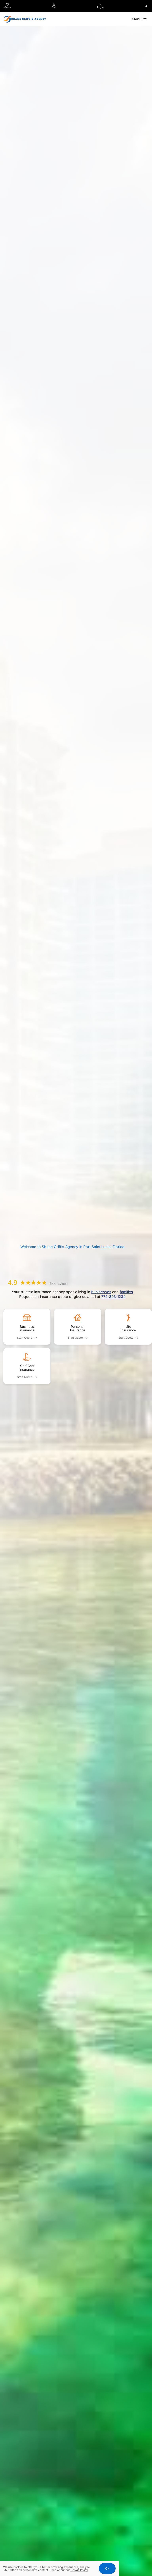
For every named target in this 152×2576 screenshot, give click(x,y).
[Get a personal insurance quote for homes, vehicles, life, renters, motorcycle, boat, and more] (77, 1327)
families (126, 1292)
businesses (101, 1292)
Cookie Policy (79, 2570)
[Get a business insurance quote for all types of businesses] (27, 1327)
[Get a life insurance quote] (128, 1327)
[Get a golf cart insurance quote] (27, 1366)
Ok (107, 2568)
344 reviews (59, 1284)
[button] (146, 6)
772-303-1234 (113, 1297)
